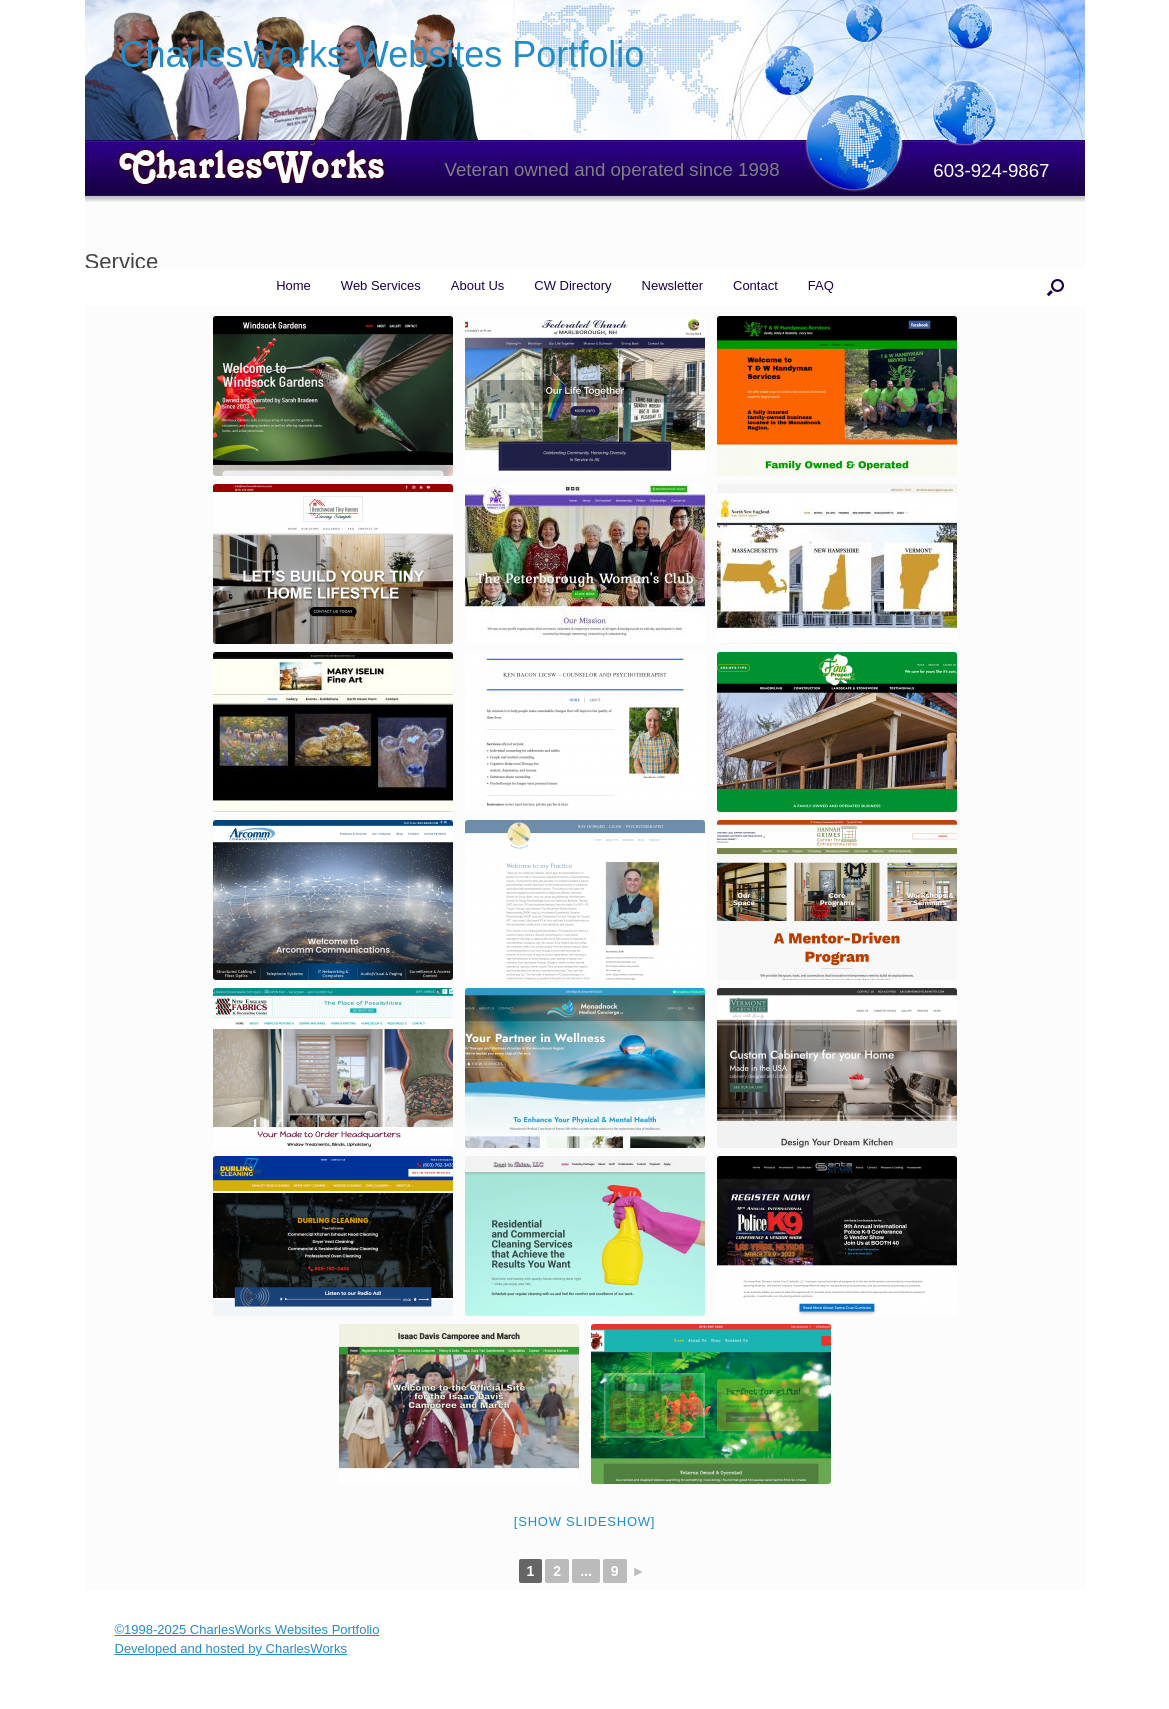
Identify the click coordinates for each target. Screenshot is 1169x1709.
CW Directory (572, 285)
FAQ (821, 285)
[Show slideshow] (584, 1521)
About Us (477, 285)
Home (293, 285)
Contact (755, 285)
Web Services (381, 285)
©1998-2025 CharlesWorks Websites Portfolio (247, 1629)
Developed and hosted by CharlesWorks (231, 1648)
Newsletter (672, 285)
